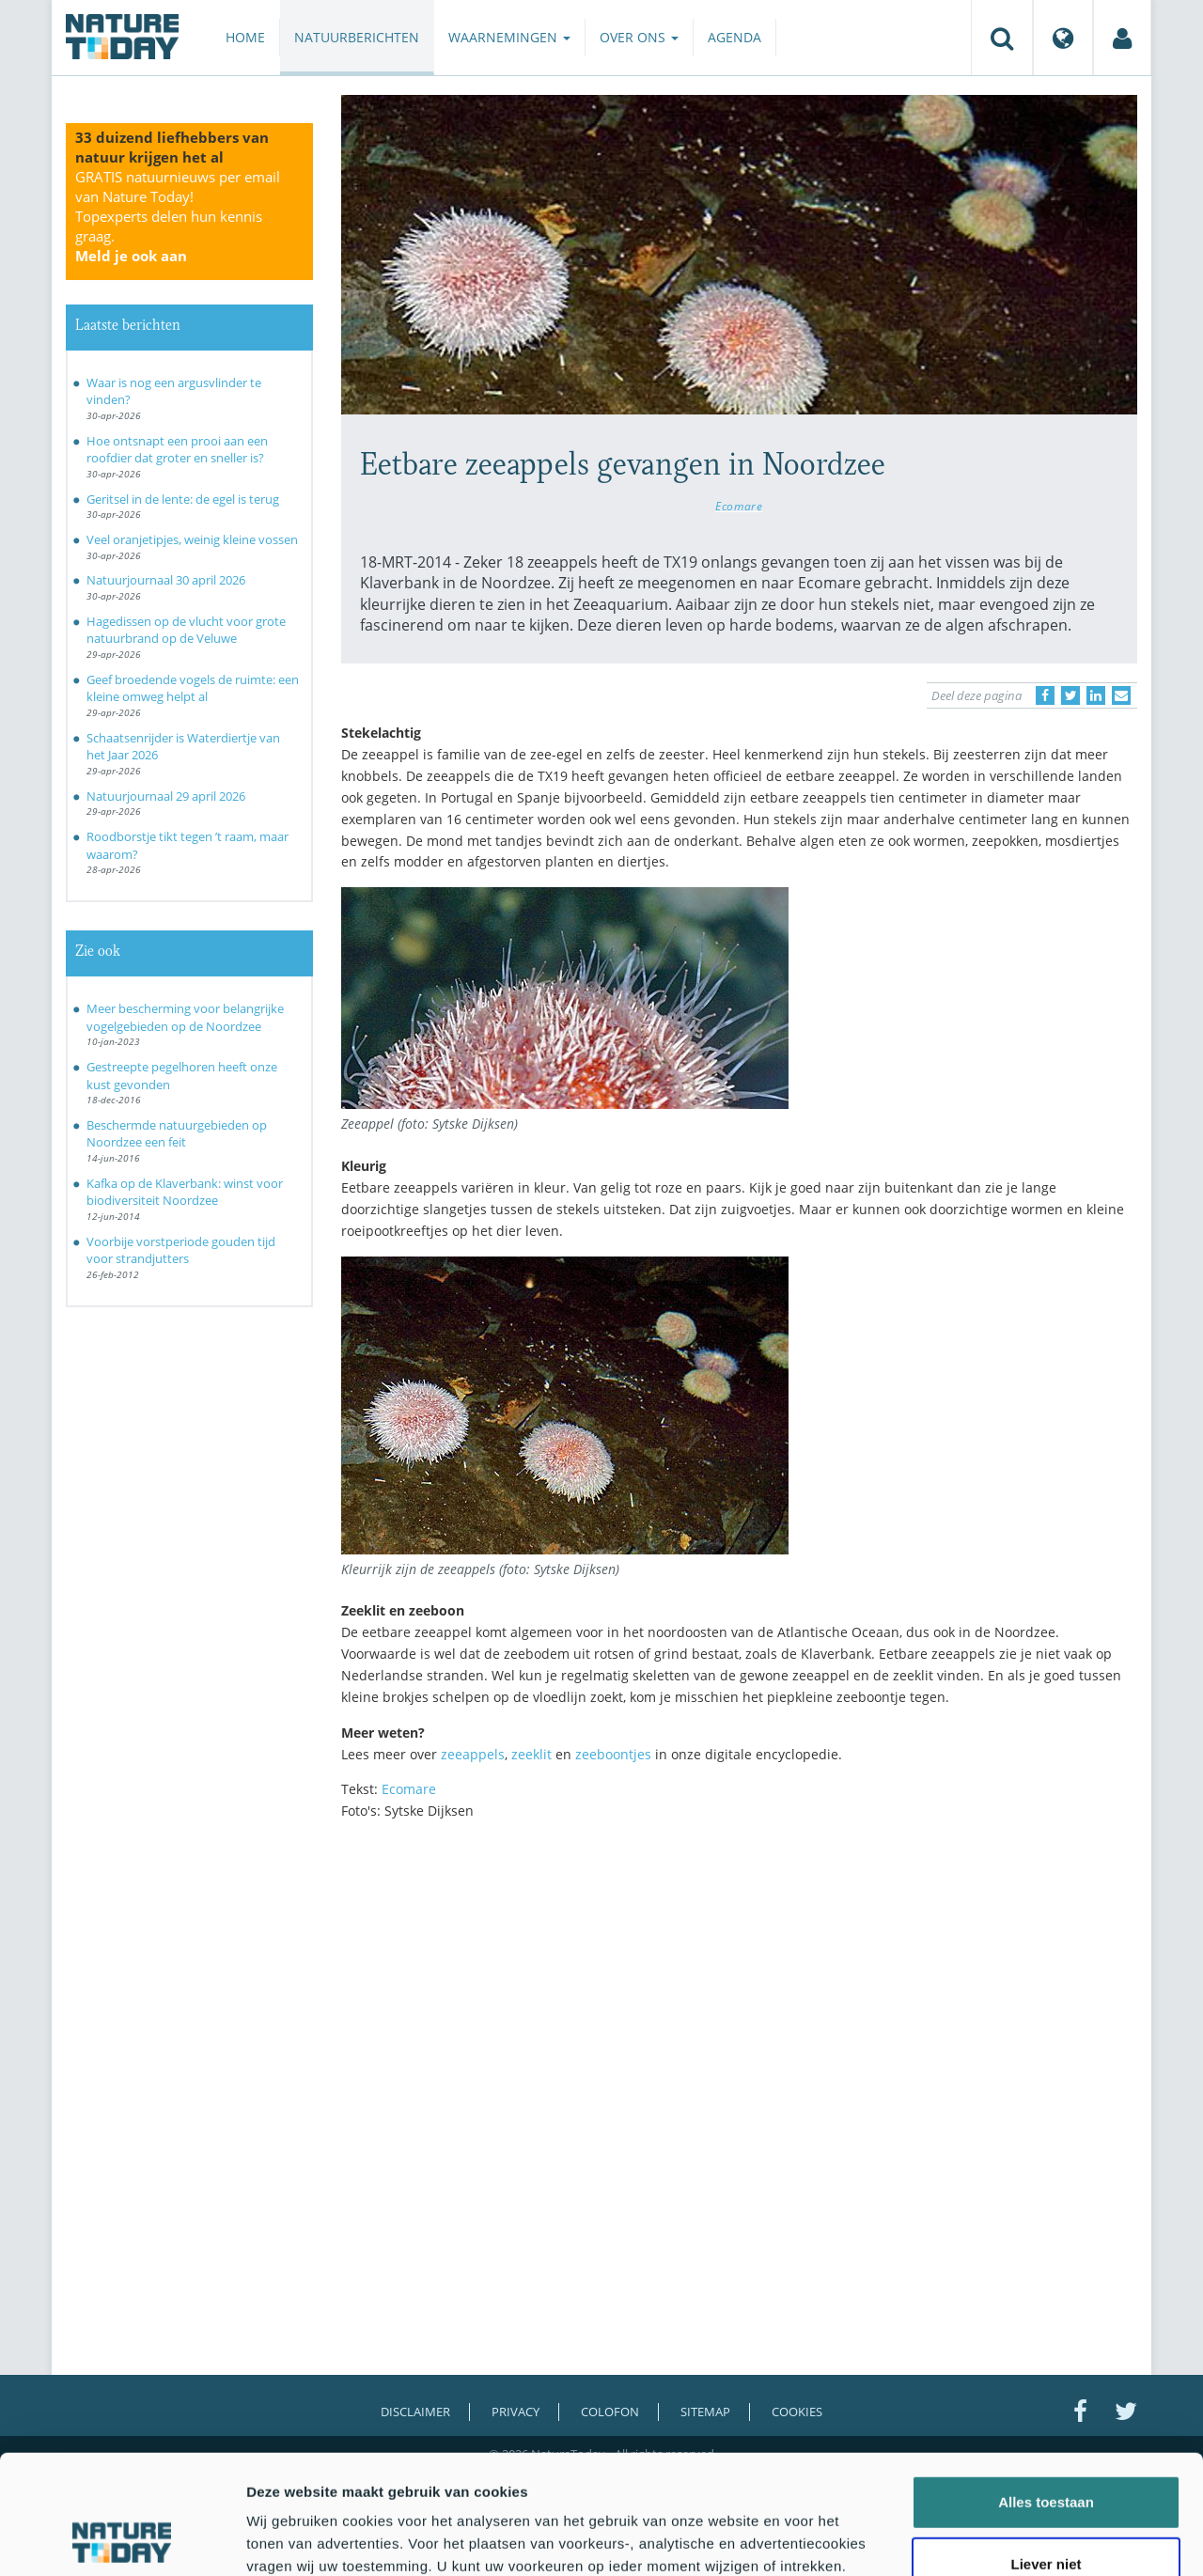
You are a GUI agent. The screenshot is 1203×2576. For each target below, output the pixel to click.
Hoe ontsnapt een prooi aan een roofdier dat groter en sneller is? (177, 449)
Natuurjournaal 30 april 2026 (165, 579)
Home (245, 37)
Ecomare (738, 505)
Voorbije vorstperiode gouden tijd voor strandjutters (180, 1250)
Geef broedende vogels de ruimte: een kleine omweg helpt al (192, 688)
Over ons (639, 37)
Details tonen (1015, 2539)
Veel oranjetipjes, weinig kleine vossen (192, 539)
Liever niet (1045, 2452)
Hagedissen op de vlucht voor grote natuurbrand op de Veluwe (186, 630)
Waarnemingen (509, 37)
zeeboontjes (613, 1754)
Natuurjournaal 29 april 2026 (165, 796)
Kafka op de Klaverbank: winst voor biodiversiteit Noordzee (184, 1192)
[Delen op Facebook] (1045, 695)
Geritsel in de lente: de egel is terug (182, 499)
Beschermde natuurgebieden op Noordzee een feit (176, 1133)
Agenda (734, 37)
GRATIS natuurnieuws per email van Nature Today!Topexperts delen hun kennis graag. (177, 216)
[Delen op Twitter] (1070, 695)
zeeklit (531, 1754)
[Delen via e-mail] (1121, 695)
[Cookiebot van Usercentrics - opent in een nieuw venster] (121, 2539)
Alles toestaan (1046, 2390)
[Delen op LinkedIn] (1095, 695)
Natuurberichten (356, 37)
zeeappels (473, 1754)
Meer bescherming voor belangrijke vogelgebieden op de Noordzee (185, 1017)
